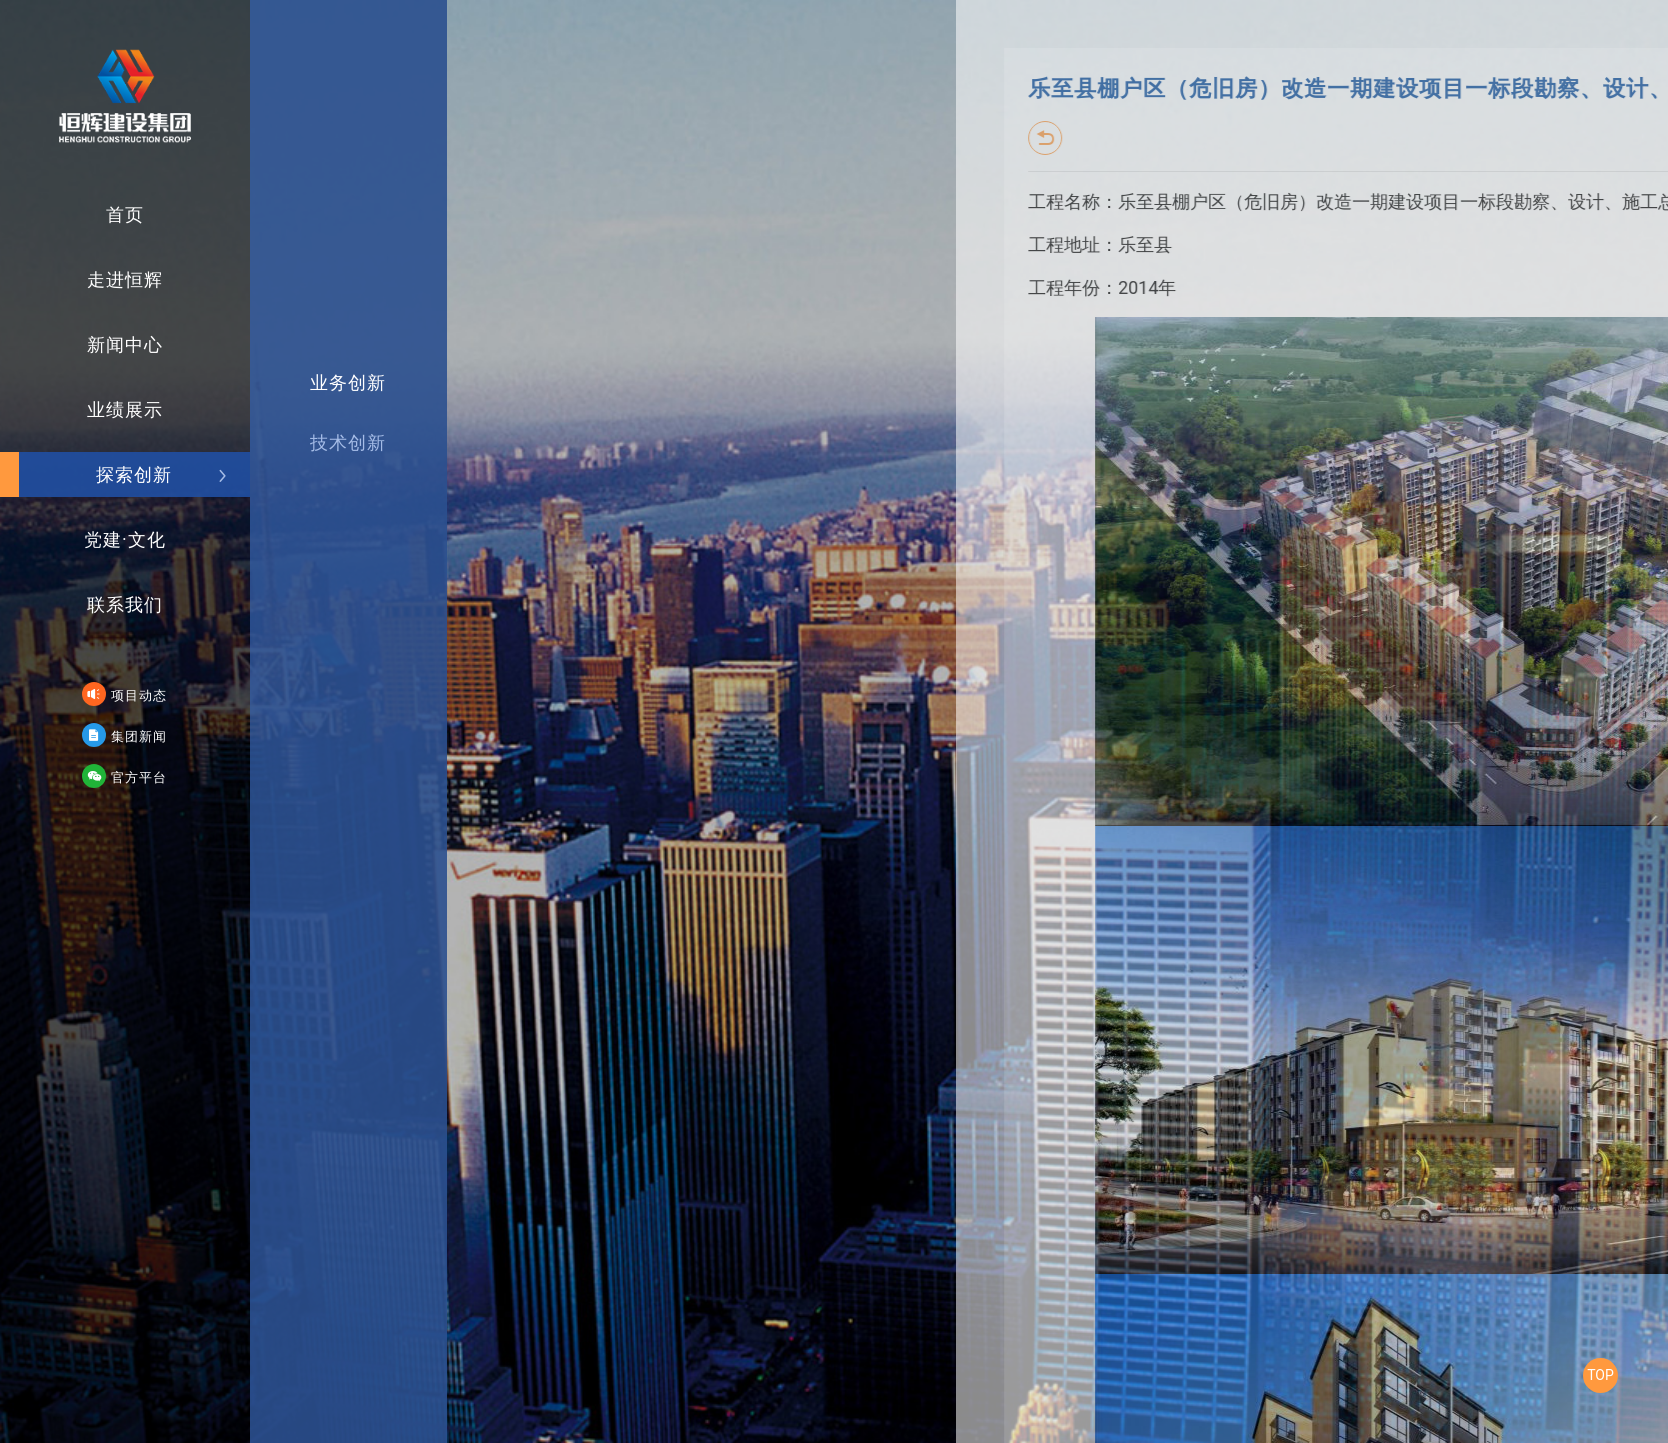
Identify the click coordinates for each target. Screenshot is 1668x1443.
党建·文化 (144, 522)
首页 (155, 212)
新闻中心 (146, 336)
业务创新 (328, 473)
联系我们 (146, 584)
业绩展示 (146, 398)
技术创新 (328, 517)
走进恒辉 (146, 274)
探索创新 (159, 460)
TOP (1600, 1375)
